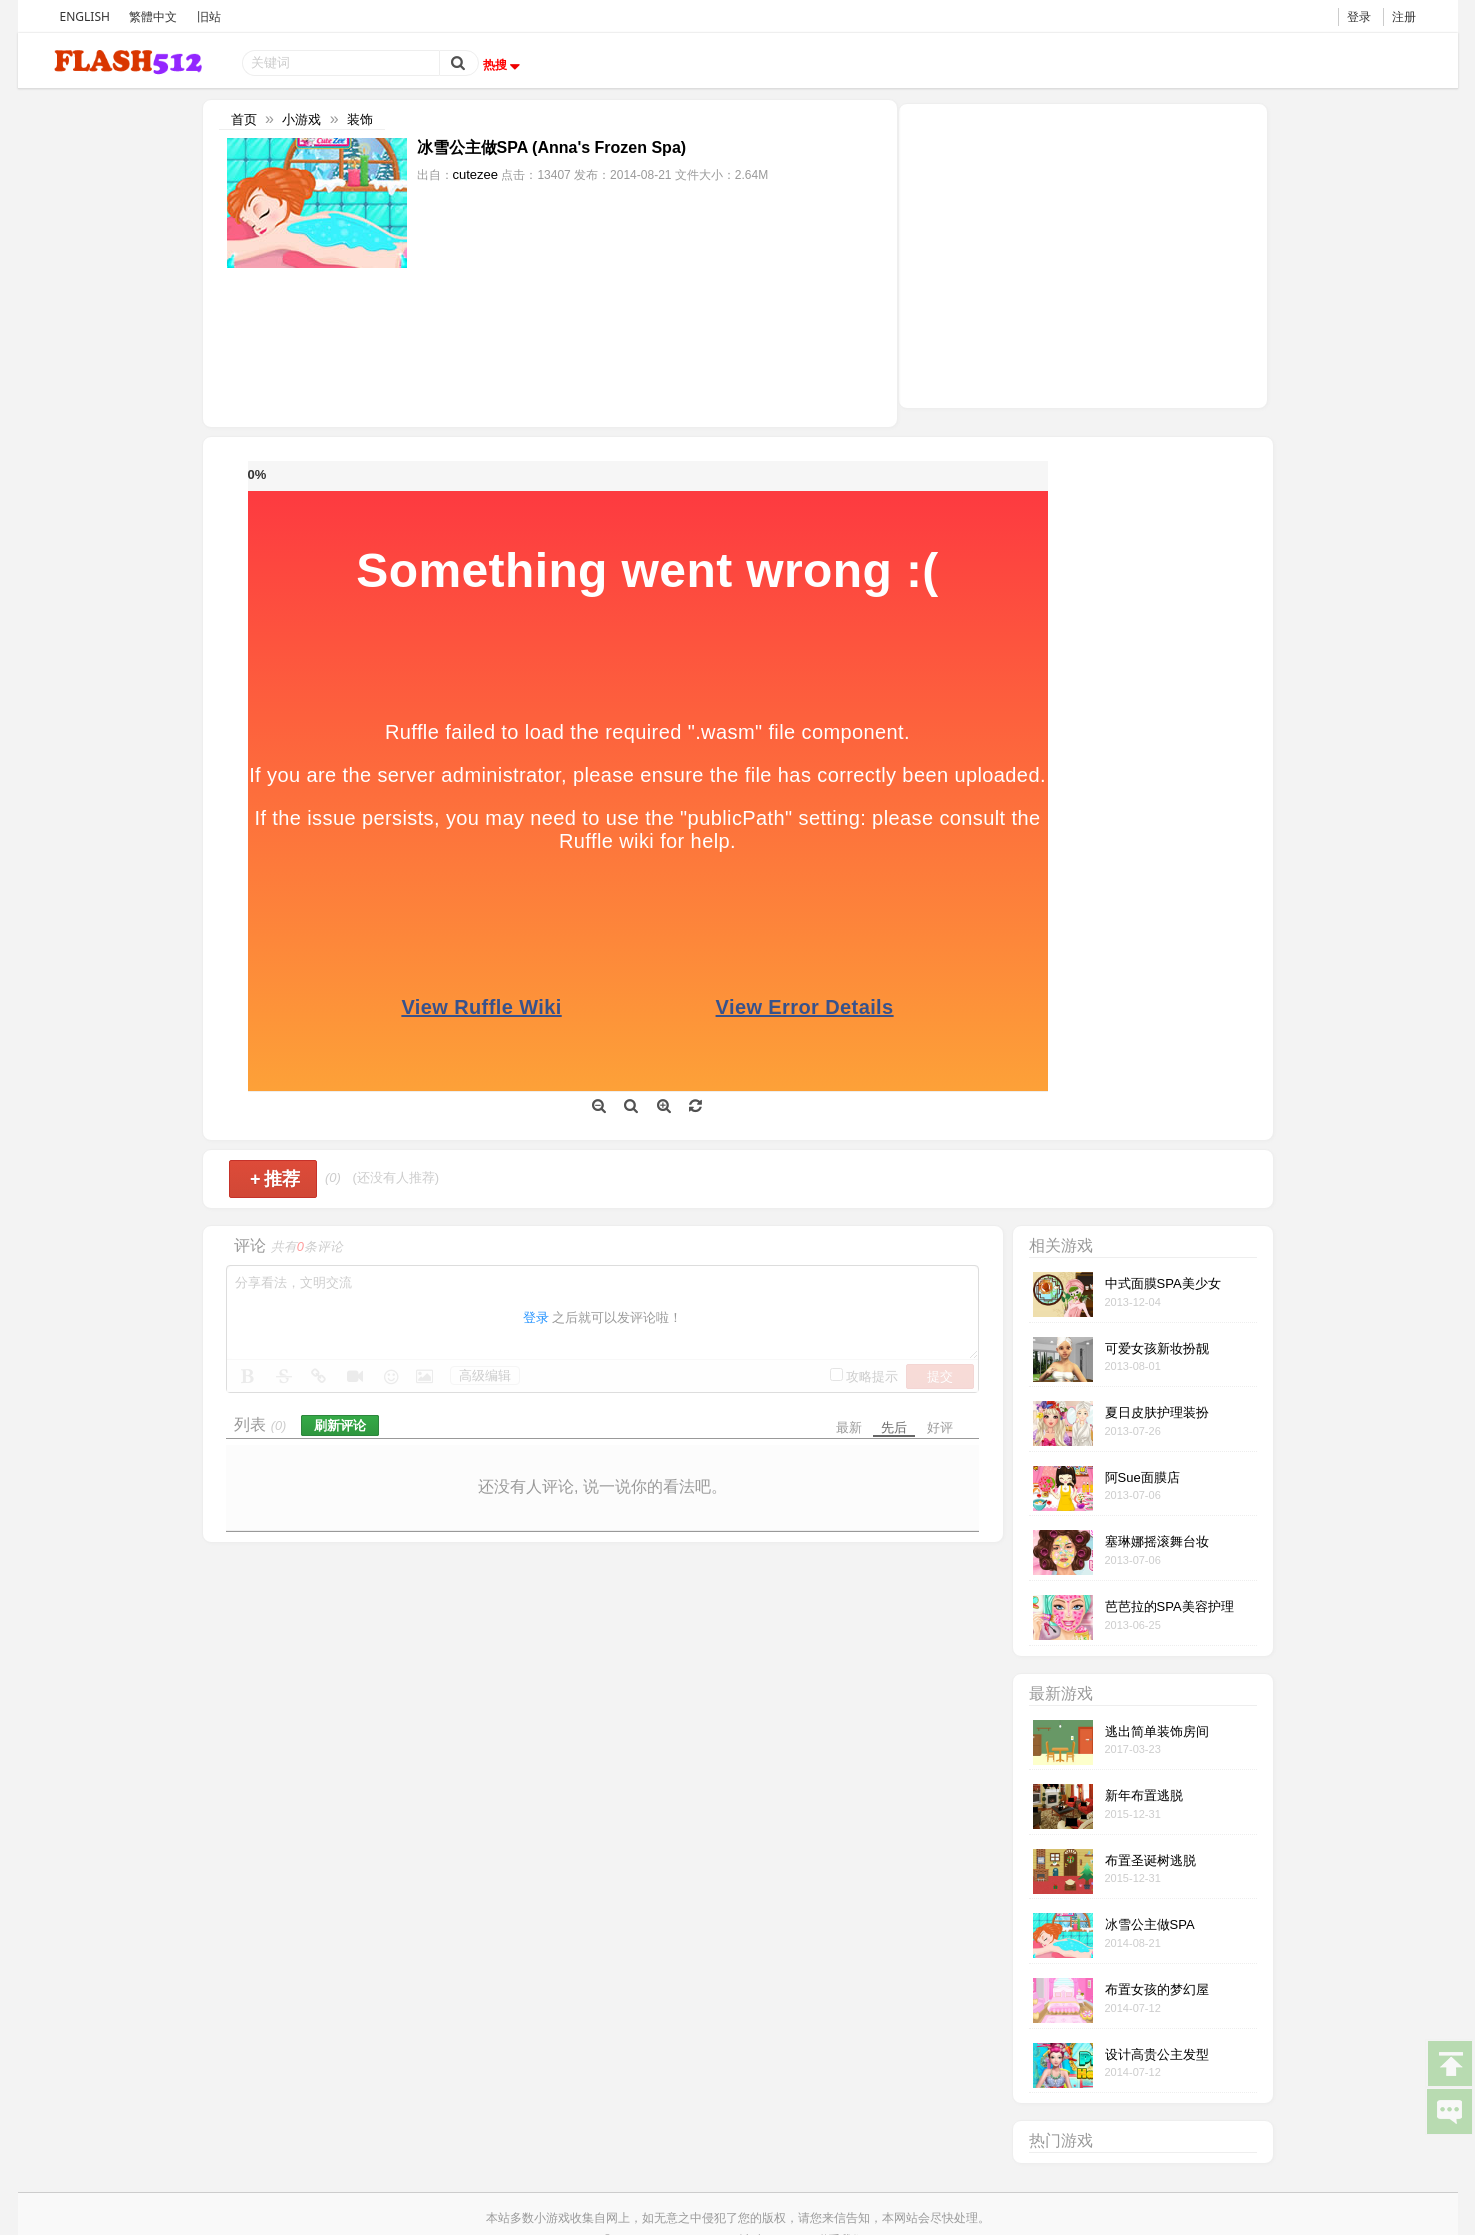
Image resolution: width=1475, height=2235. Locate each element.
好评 (940, 1427)
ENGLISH (85, 16)
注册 (1404, 16)
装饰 (360, 119)
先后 (894, 1427)
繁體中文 (153, 16)
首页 (244, 119)
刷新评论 (340, 1425)
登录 (1359, 16)
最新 (849, 1427)
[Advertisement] (1083, 254)
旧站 (209, 16)
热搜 (504, 65)
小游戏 (301, 119)
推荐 (275, 1179)
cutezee (476, 174)
